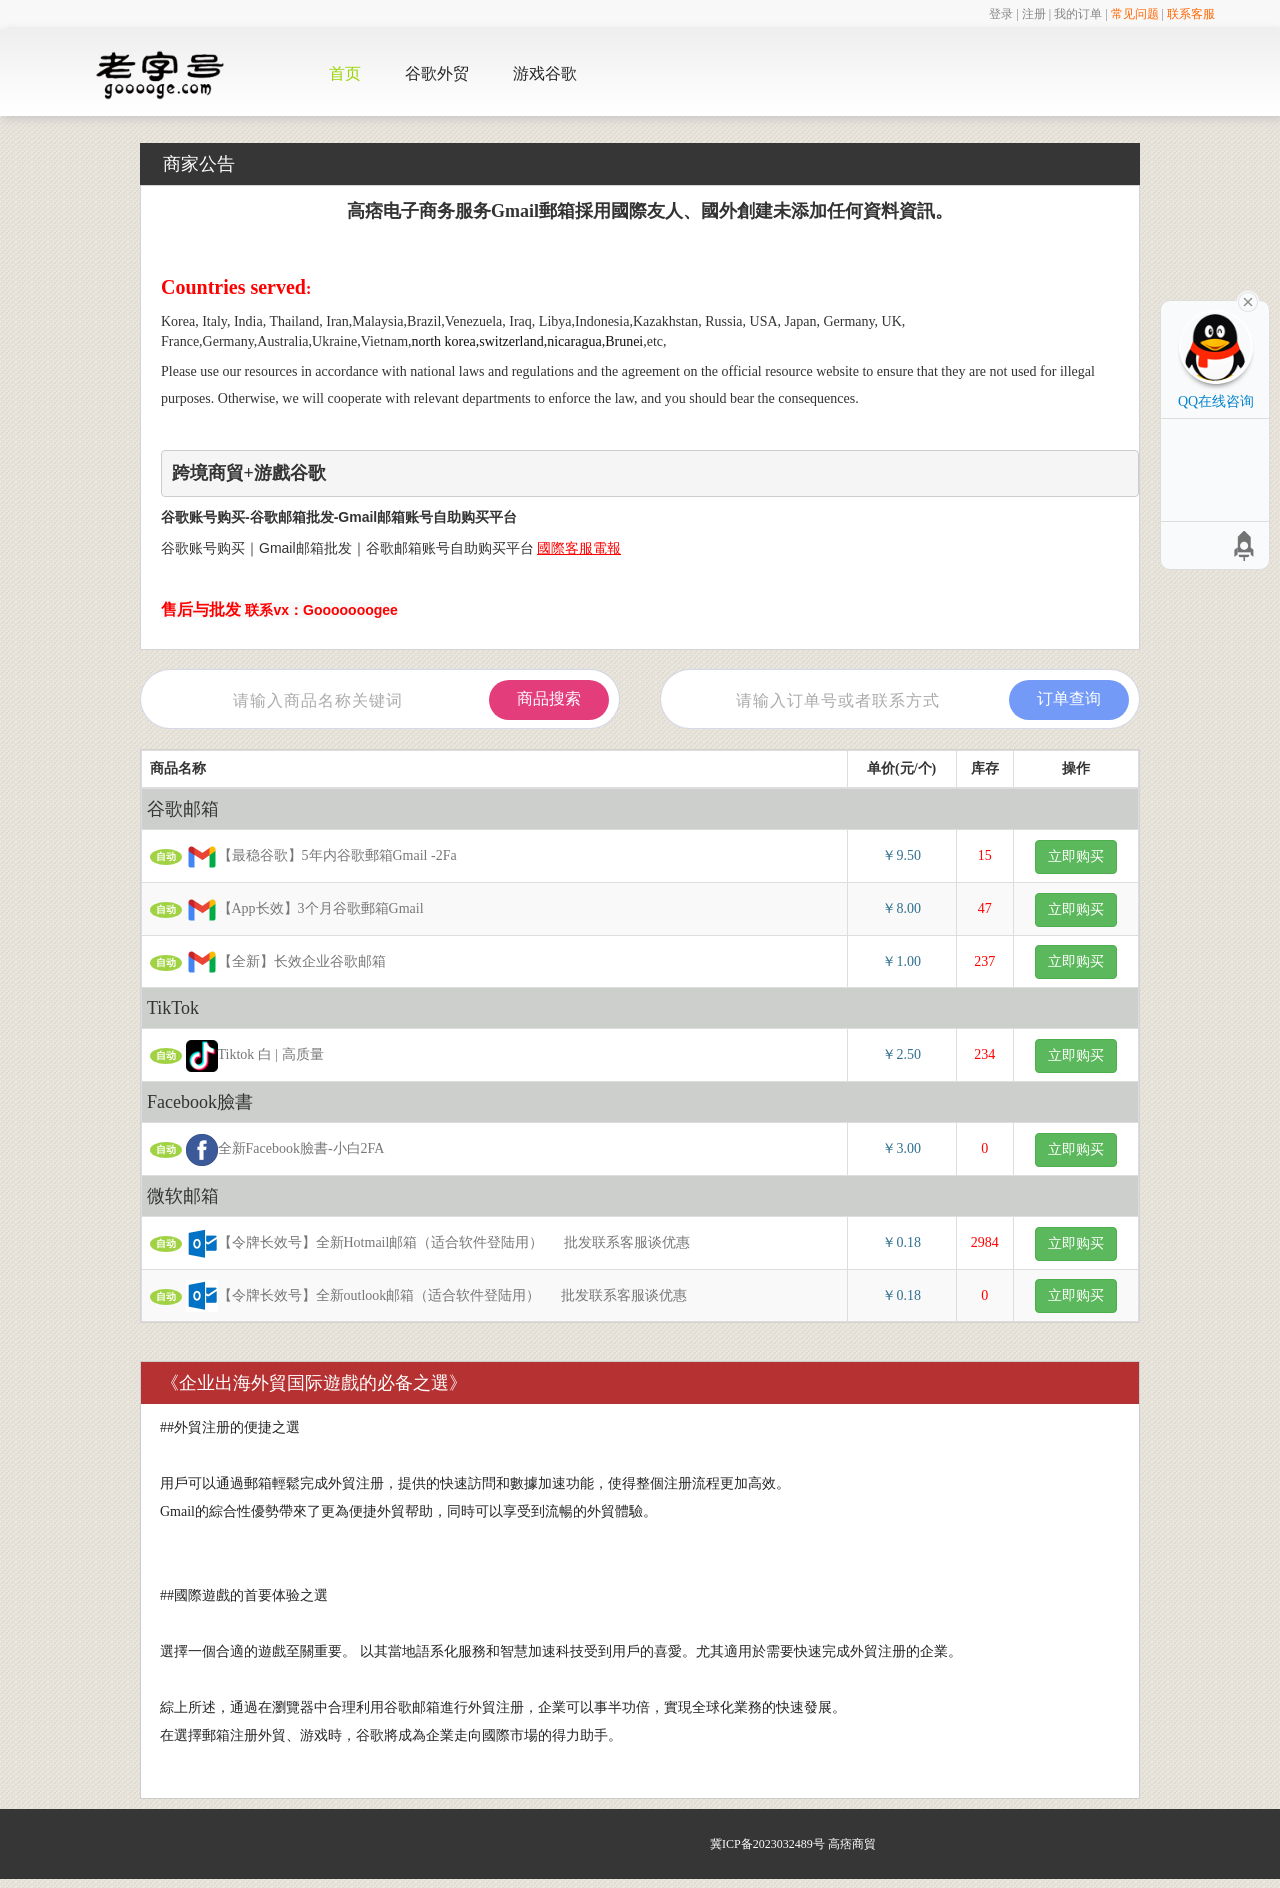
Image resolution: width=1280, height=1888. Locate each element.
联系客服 (1191, 14)
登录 (1001, 14)
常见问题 (1135, 14)
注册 (1034, 14)
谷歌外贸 (437, 73)
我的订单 (1078, 14)
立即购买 (1076, 856)
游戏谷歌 (545, 73)
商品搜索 (549, 698)
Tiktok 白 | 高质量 (247, 1056)
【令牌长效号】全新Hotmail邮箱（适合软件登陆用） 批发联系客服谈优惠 (420, 1244)
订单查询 (1069, 698)
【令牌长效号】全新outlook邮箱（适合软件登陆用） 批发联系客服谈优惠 (418, 1296)
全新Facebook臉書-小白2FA (277, 1150)
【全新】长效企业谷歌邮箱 (278, 962)
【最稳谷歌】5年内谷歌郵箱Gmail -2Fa (314, 857)
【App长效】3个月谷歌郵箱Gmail (297, 910)
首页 (345, 73)
